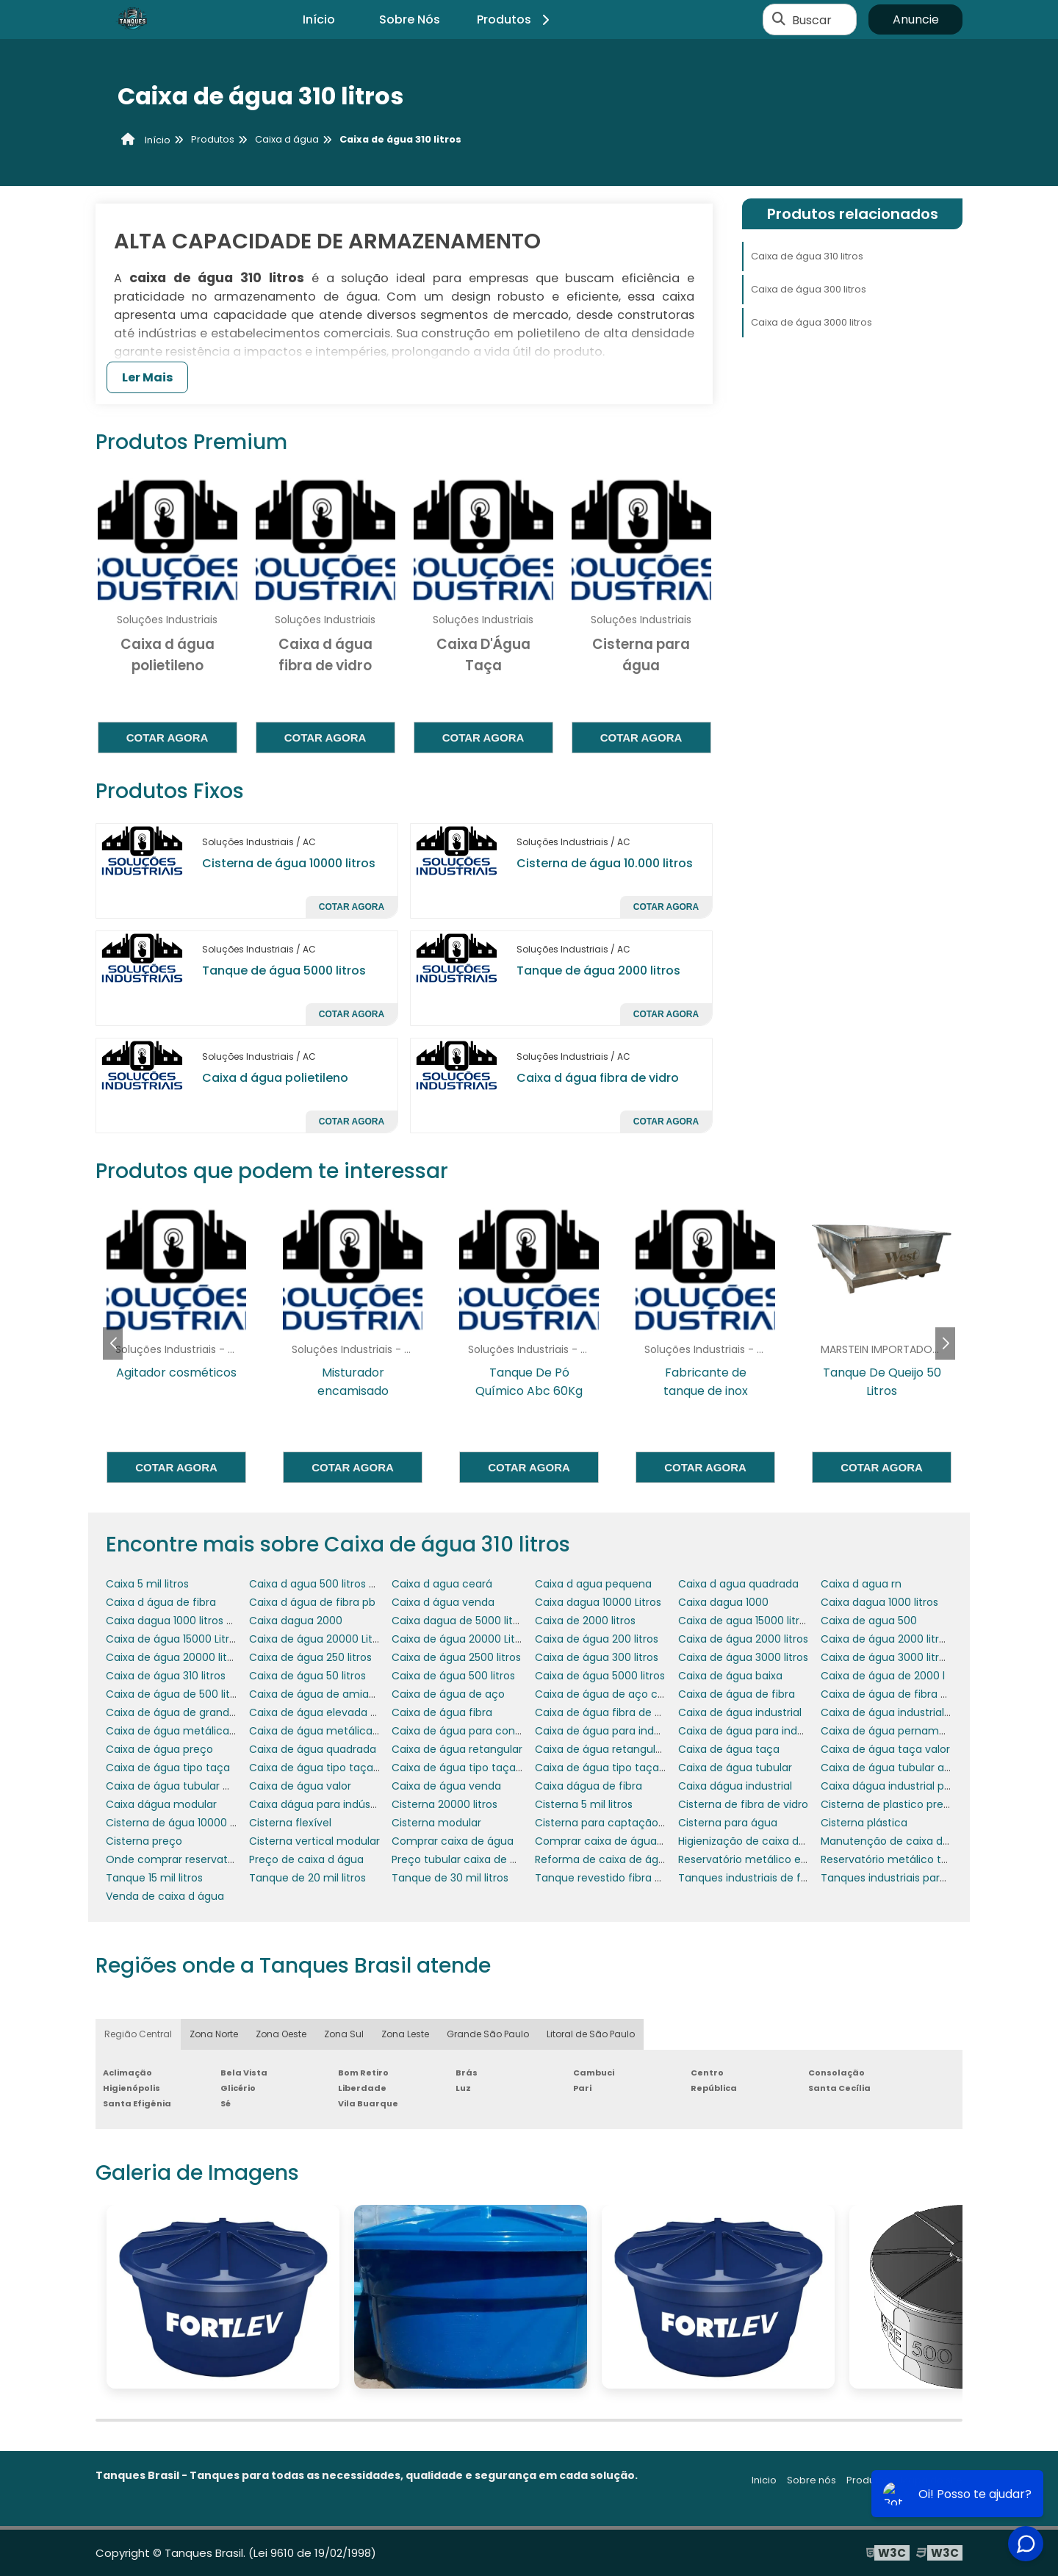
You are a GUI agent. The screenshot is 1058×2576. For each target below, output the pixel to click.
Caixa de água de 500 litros (175, 1694)
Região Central (138, 2034)
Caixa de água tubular (735, 1767)
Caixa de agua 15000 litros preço (761, 1620)
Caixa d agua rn (861, 1583)
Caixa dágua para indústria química (341, 1804)
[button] (945, 1343)
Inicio (764, 2480)
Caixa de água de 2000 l (883, 1675)
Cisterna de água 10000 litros (288, 863)
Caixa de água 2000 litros (743, 1639)
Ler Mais (147, 377)
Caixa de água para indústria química (774, 1730)
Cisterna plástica (864, 1822)
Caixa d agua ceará (442, 1583)
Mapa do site (931, 2480)
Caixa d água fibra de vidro (598, 1077)
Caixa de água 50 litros (307, 1675)
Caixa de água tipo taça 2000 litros (482, 1767)
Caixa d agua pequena (593, 1583)
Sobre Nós (409, 19)
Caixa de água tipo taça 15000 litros (340, 1767)
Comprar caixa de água (453, 1841)
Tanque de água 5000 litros (284, 970)
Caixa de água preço (159, 1749)
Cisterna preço (144, 1841)
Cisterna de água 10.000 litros (605, 863)
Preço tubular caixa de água (464, 1859)
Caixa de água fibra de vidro (607, 1712)
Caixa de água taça (729, 1749)
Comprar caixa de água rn (602, 1841)
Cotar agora (167, 737)
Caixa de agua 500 (869, 1620)
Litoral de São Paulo (591, 2034)
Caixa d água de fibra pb (312, 1602)
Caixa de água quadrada (312, 1749)
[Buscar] (779, 20)
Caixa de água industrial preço (899, 1712)
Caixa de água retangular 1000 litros (627, 1749)
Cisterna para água (727, 1822)
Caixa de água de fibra (736, 1694)
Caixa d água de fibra (161, 1602)
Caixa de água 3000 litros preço (902, 1657)
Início (319, 19)
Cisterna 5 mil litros (584, 1804)
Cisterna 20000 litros (444, 1804)
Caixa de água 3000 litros (811, 322)
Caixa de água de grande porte (186, 1712)
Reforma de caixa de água (603, 1859)
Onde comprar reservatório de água (199, 1859)
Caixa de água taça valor (885, 1749)
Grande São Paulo (488, 2034)
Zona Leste (405, 2034)
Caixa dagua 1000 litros (879, 1602)
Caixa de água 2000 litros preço (902, 1639)
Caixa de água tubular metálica (187, 1786)
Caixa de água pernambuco (893, 1730)
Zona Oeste (281, 2034)
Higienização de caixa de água (756, 1841)
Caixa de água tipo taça (168, 1767)
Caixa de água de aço (448, 1694)
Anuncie (916, 19)
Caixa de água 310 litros (807, 256)
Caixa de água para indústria (609, 1730)
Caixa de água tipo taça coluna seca (630, 1767)
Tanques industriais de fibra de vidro (771, 1877)
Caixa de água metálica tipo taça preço (209, 1730)
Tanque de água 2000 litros (598, 970)
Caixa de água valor (300, 1786)
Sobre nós (811, 2480)
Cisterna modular (436, 1822)
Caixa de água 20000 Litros (318, 1639)
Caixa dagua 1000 (723, 1602)
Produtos (515, 19)
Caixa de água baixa (730, 1675)
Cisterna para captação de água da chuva (645, 1822)
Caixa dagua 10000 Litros (598, 1602)
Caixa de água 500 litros (453, 1675)
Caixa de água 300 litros (808, 289)
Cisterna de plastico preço (889, 1804)
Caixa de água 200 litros (596, 1639)
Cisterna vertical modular (314, 1841)
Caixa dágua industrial (735, 1786)
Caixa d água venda (443, 1602)
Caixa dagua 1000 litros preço (181, 1620)
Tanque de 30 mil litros (450, 1877)
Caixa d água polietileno (275, 1077)
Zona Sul (344, 2034)
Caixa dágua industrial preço (894, 1786)
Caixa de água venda (446, 1786)
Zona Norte (214, 2034)
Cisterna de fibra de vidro (743, 1804)
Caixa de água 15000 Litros (173, 1639)
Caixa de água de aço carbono (614, 1694)
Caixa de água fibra (442, 1712)
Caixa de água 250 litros (310, 1657)
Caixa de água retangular (457, 1749)
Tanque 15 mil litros (154, 1877)
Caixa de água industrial (740, 1712)
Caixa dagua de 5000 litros (460, 1620)
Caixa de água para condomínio (475, 1730)
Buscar (812, 19)
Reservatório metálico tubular (897, 1859)
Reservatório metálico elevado (756, 1859)
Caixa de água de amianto (317, 1694)
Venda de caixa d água (165, 1896)
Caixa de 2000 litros (585, 1620)
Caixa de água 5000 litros (600, 1675)
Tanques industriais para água (898, 1877)
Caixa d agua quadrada (738, 1583)
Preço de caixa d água (306, 1859)
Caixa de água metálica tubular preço (347, 1730)
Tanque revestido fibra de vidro (615, 1877)
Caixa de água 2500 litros (456, 1657)
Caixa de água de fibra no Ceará (904, 1694)
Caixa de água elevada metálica (333, 1712)
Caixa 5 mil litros (147, 1583)
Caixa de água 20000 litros (174, 1657)
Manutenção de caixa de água (900, 1841)
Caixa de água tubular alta (889, 1767)
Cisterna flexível (290, 1822)
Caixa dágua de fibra (588, 1786)
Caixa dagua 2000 (295, 1620)
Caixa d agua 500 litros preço (324, 1583)
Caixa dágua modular (161, 1804)
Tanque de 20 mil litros (307, 1877)
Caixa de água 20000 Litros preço (478, 1639)
